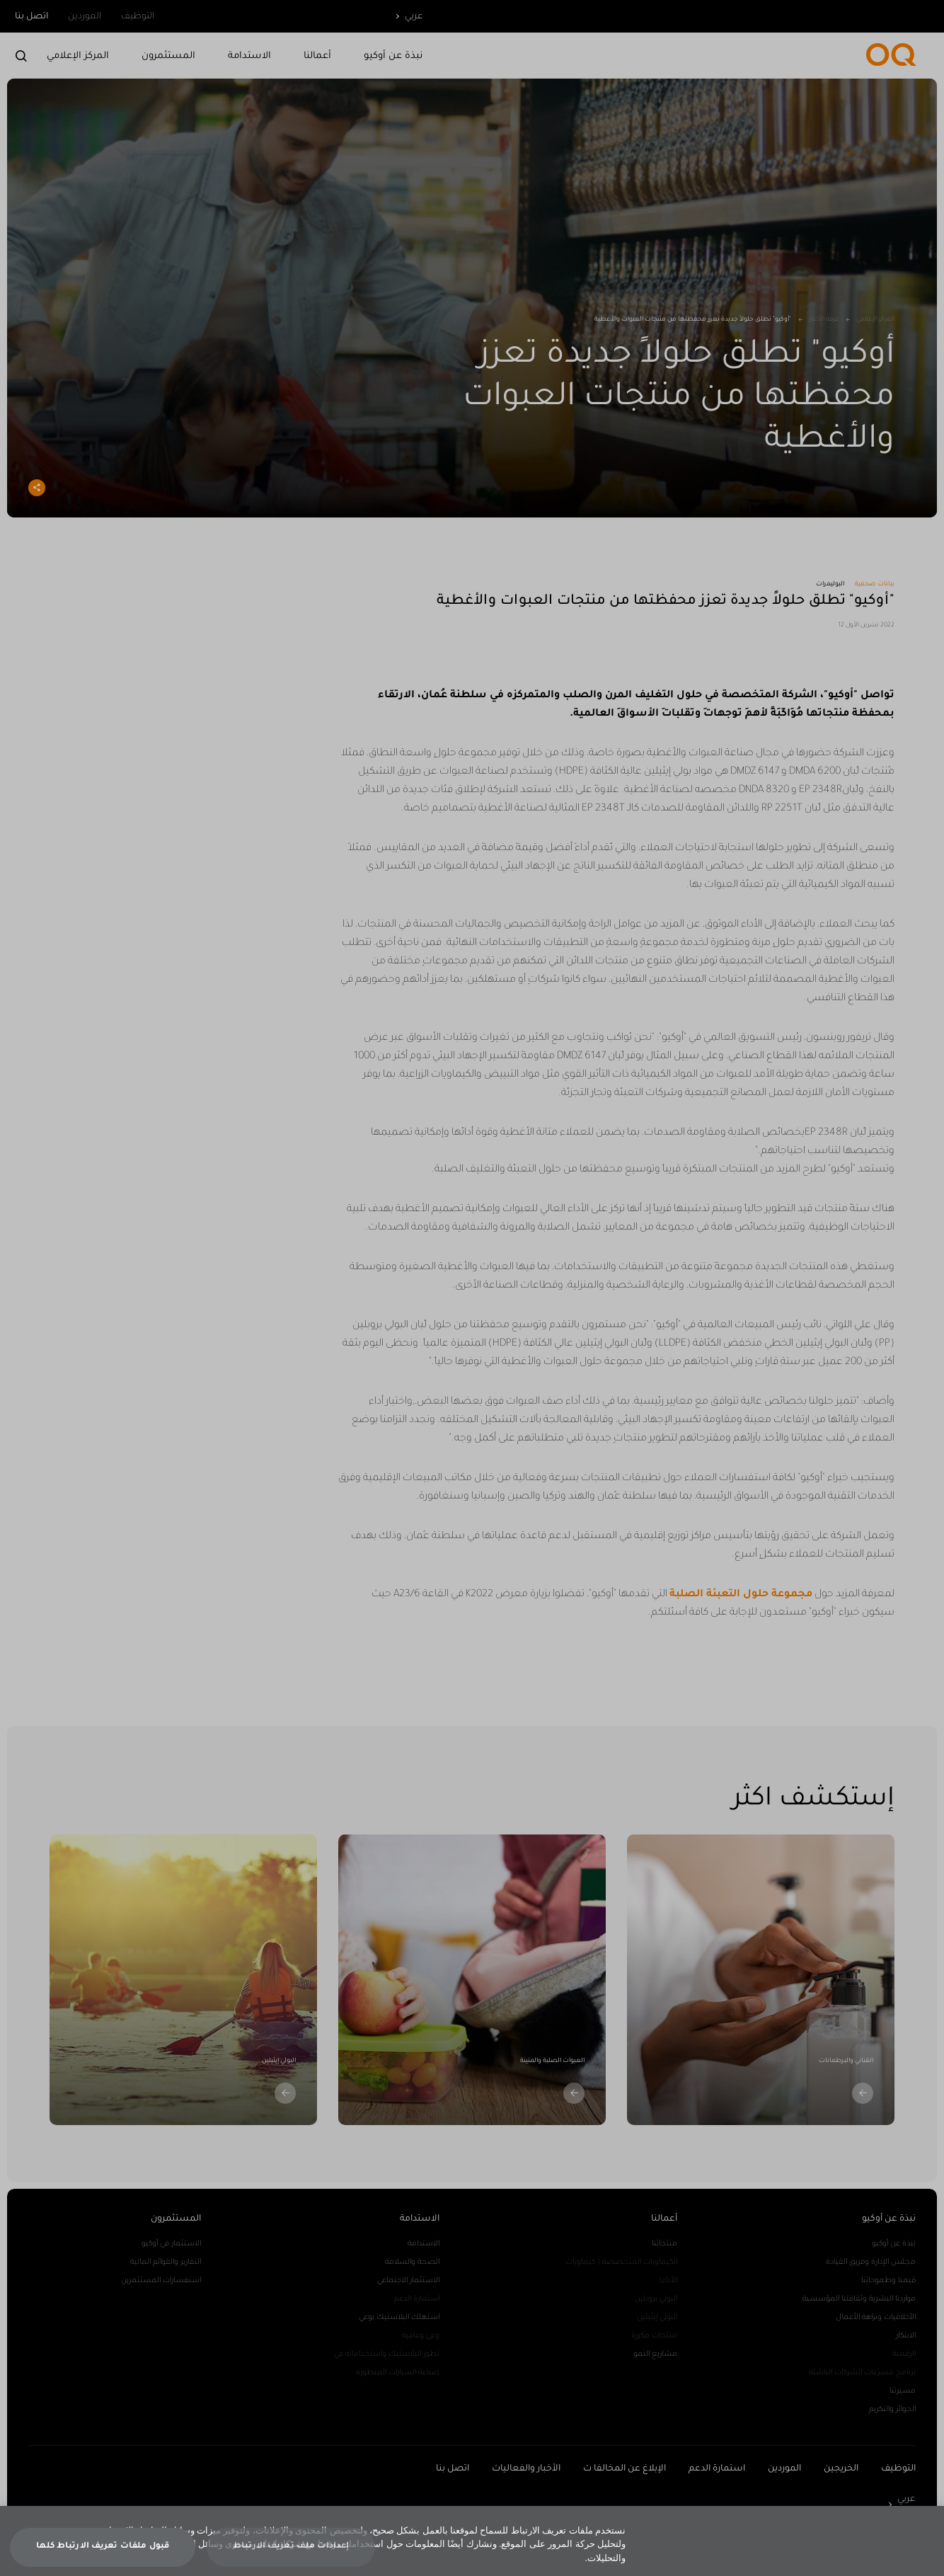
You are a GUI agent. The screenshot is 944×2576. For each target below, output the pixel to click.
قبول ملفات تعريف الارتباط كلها (102, 2555)
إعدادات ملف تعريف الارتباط (291, 2555)
